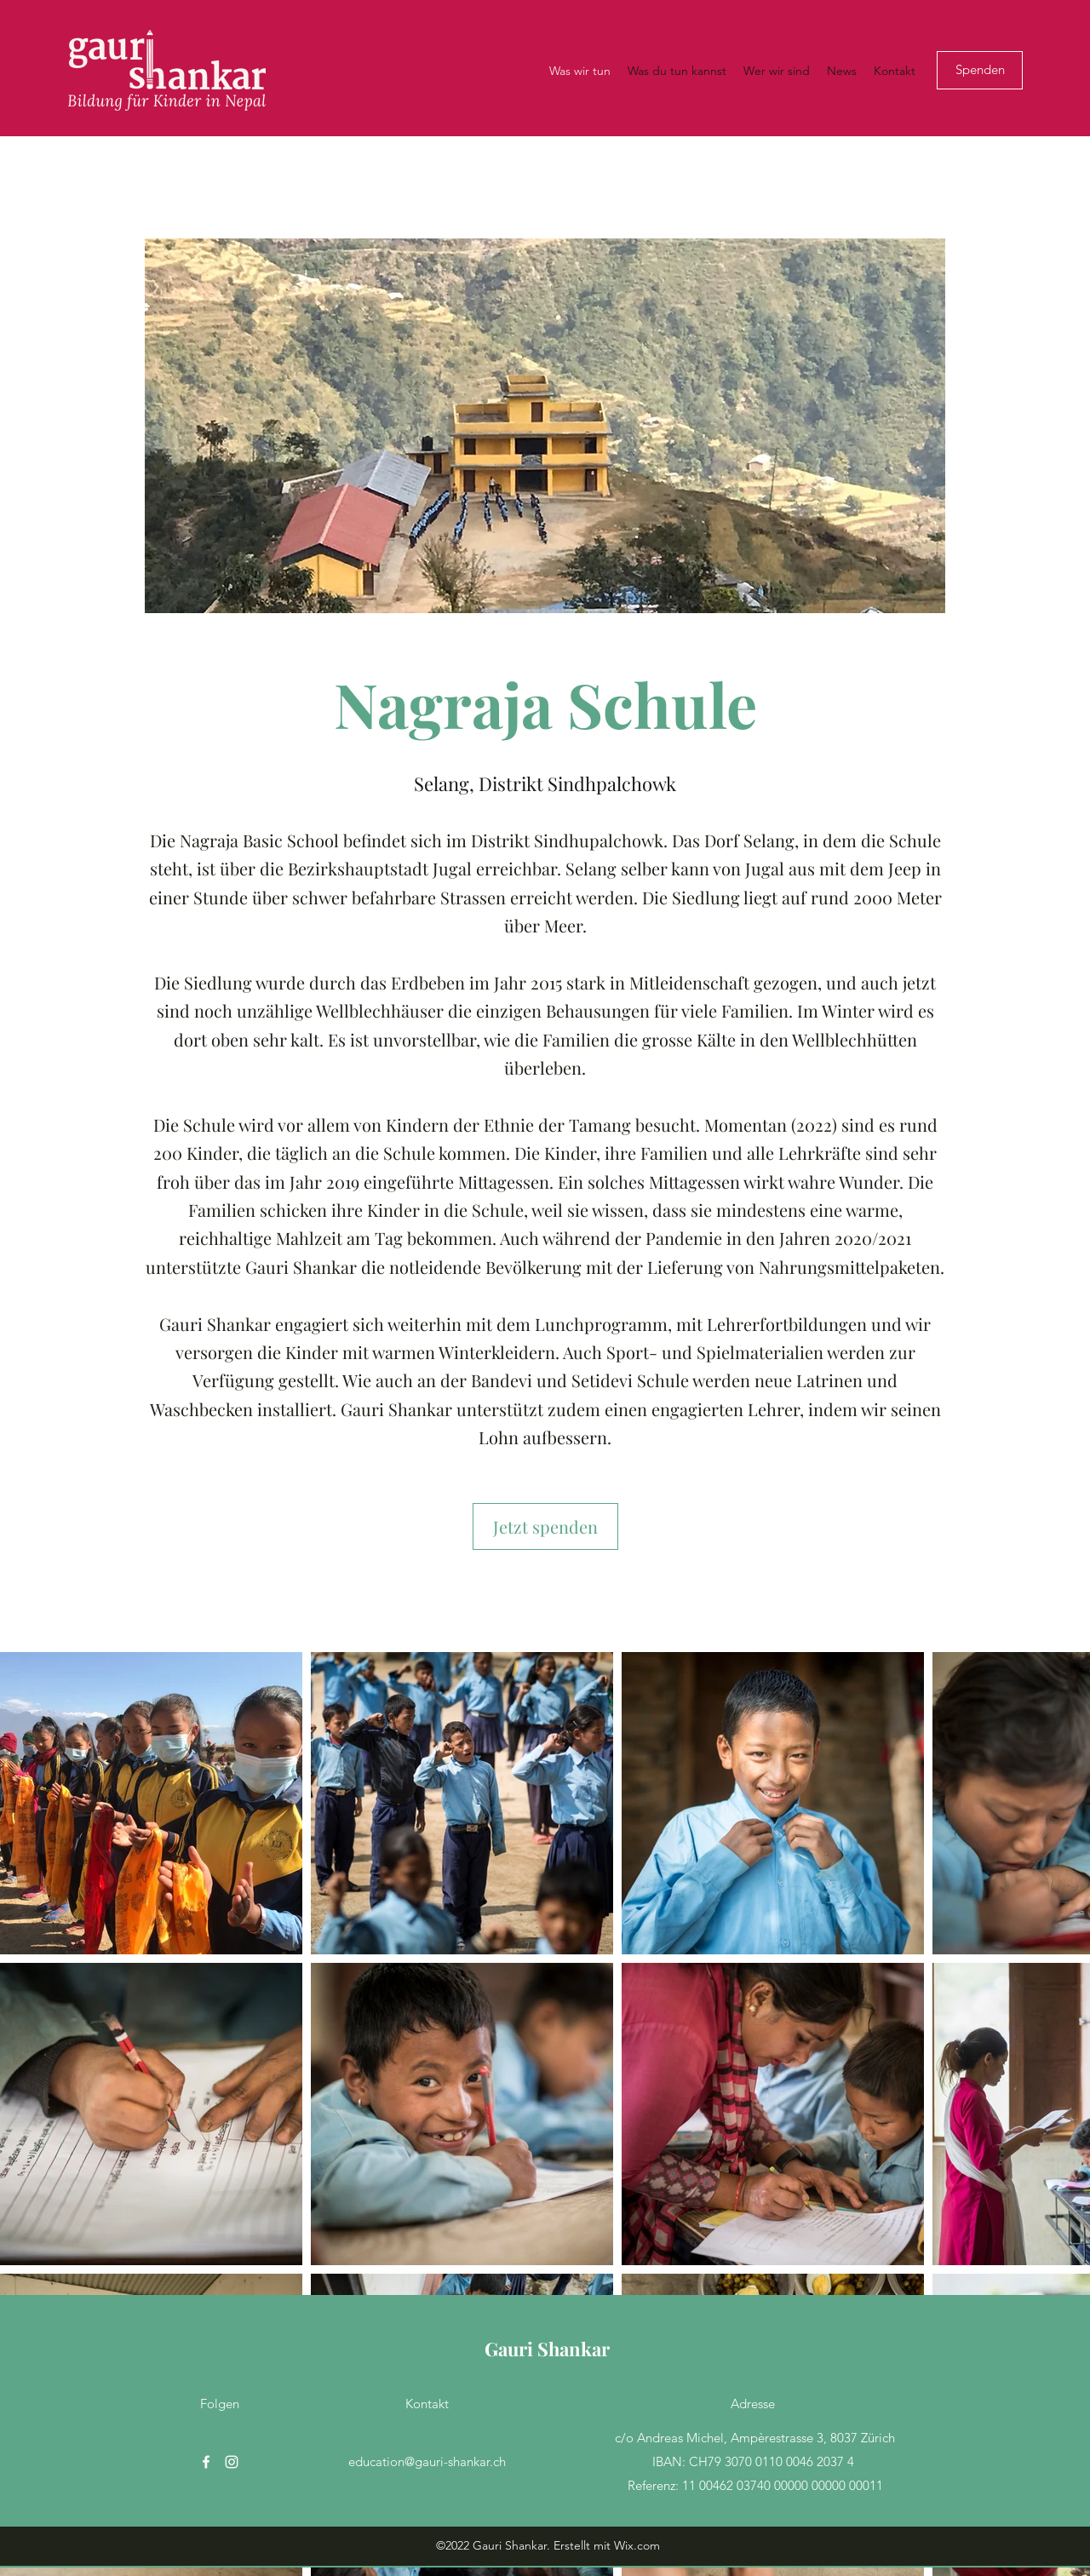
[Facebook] (206, 2461)
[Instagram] (231, 2461)
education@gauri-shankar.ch (427, 2461)
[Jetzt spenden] (545, 1526)
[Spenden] (980, 70)
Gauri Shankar (547, 2348)
